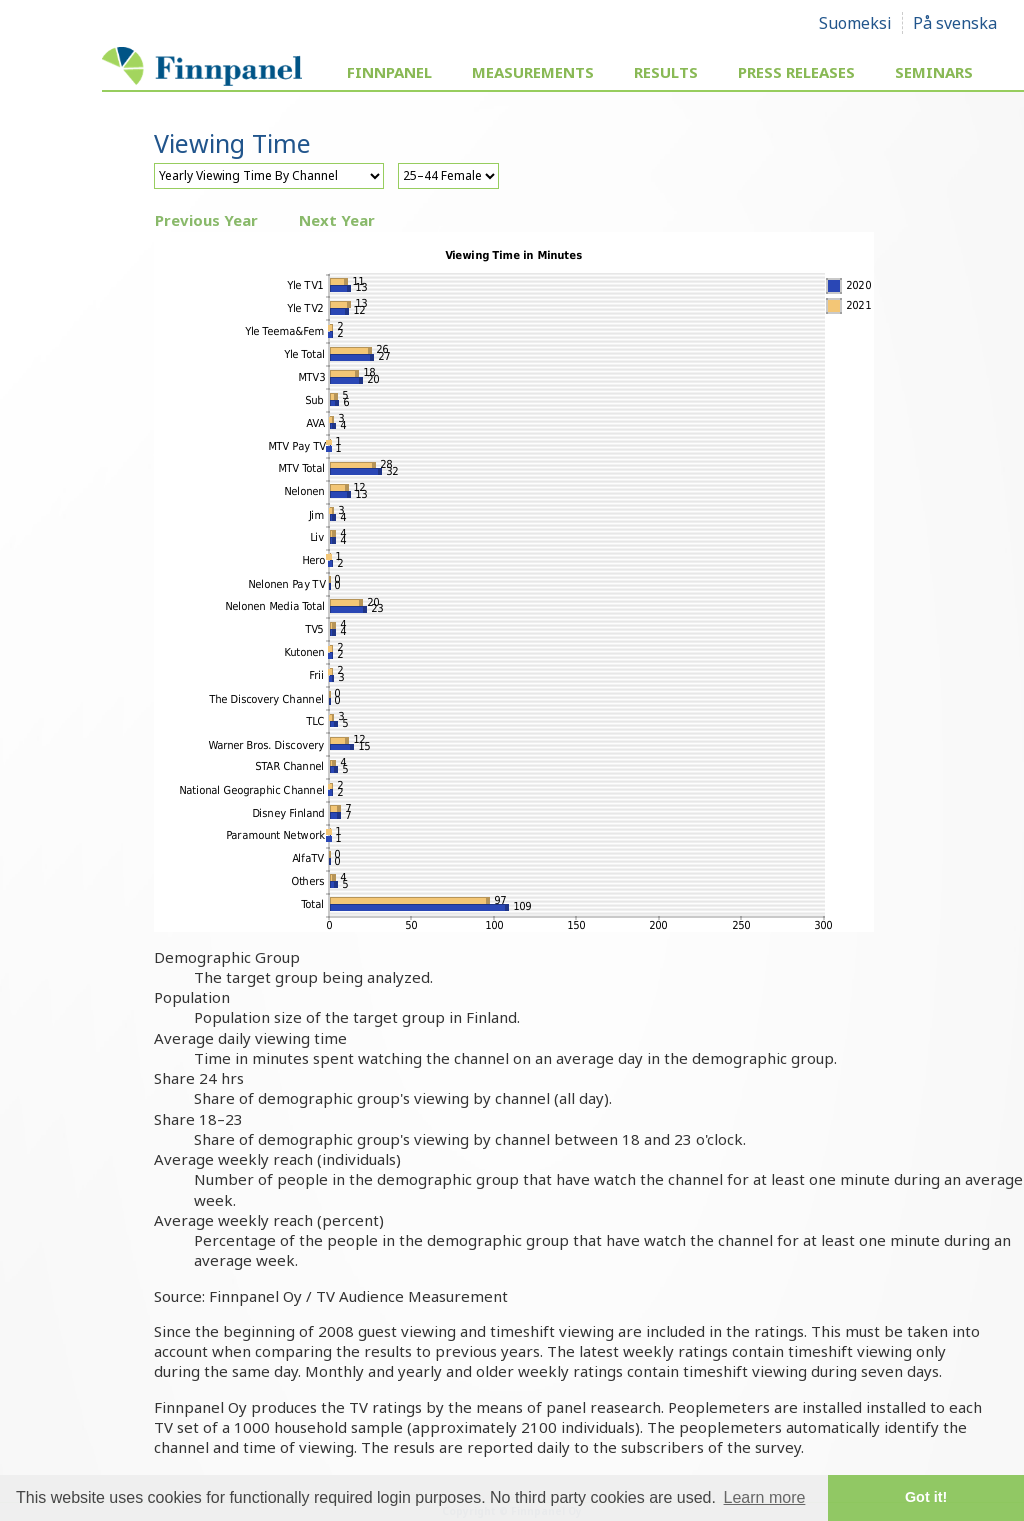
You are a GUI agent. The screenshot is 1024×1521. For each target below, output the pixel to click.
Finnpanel (389, 72)
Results (666, 72)
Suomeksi (855, 23)
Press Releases (796, 72)
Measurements (533, 72)
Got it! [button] (926, 1497)
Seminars (934, 72)
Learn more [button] (765, 1497)
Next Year (337, 220)
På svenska (955, 23)
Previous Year (206, 220)
